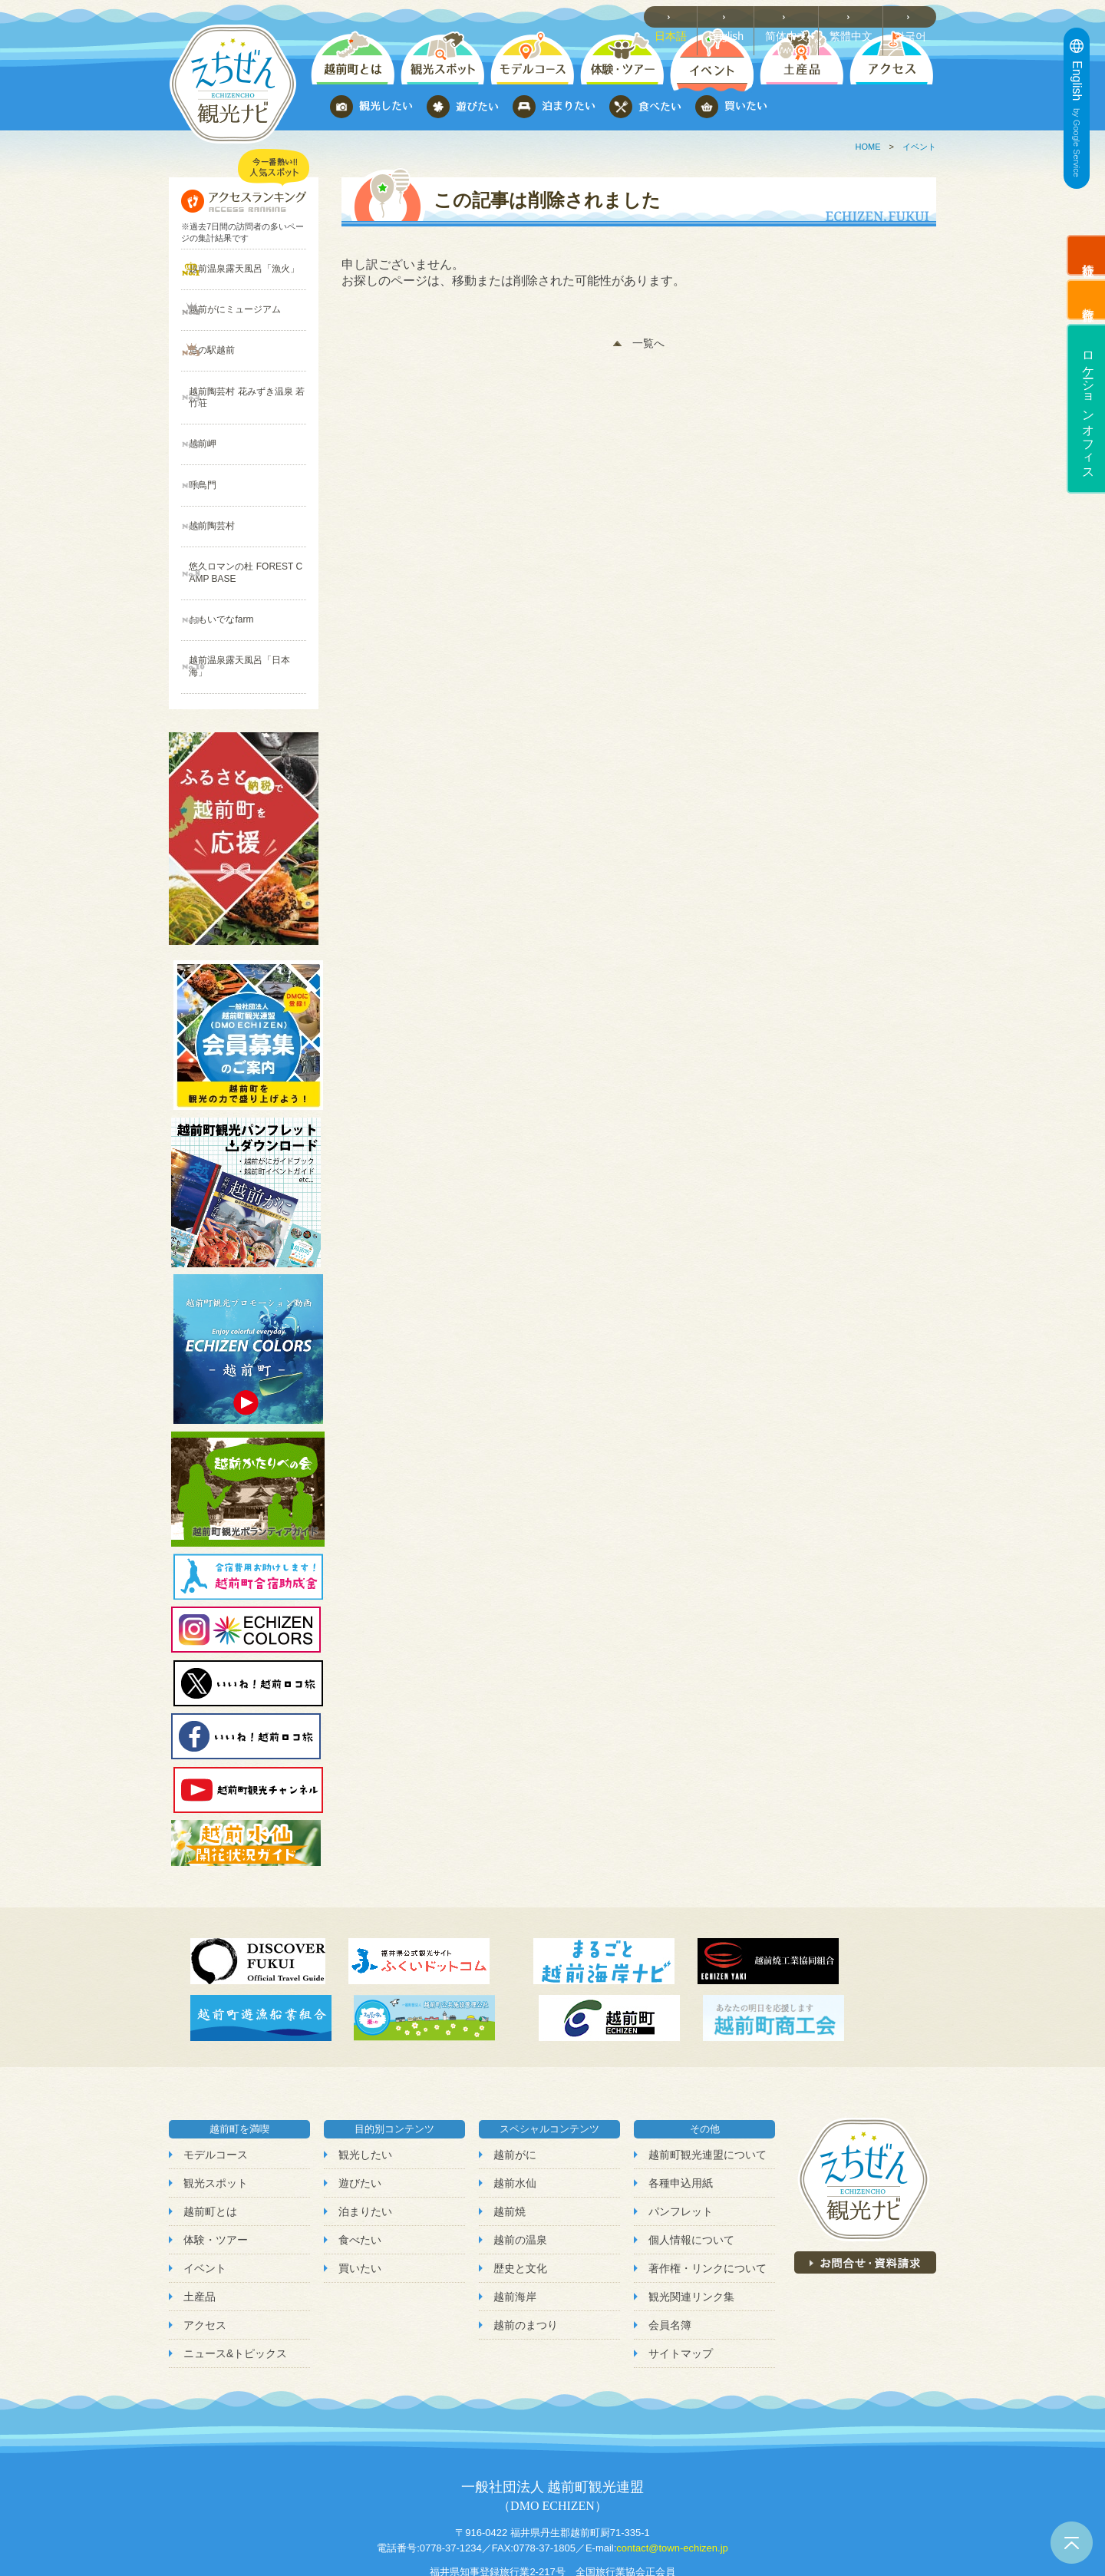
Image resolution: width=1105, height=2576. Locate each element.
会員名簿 (669, 2243)
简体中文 (795, 16)
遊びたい (359, 2101)
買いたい (359, 2187)
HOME (868, 146)
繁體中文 (856, 16)
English (736, 16)
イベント (919, 146)
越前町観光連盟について (707, 2073)
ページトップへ (1071, 2542)
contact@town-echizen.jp (671, 2466)
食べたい (359, 2158)
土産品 (199, 2215)
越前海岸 (514, 2215)
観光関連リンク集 (691, 2215)
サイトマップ (680, 2273)
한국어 (913, 16)
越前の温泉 (520, 2158)
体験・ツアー (215, 2158)
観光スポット (215, 2101)
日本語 (682, 16)
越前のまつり (525, 2243)
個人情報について (691, 2158)
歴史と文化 (520, 2187)
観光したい (365, 2073)
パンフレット (680, 2130)
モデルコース (215, 2073)
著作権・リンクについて (707, 2187)
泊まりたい (365, 2130)
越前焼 (509, 2130)
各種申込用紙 (680, 2101)
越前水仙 (514, 2101)
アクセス (204, 2243)
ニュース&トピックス (235, 2273)
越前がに (514, 2073)
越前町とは (210, 2130)
